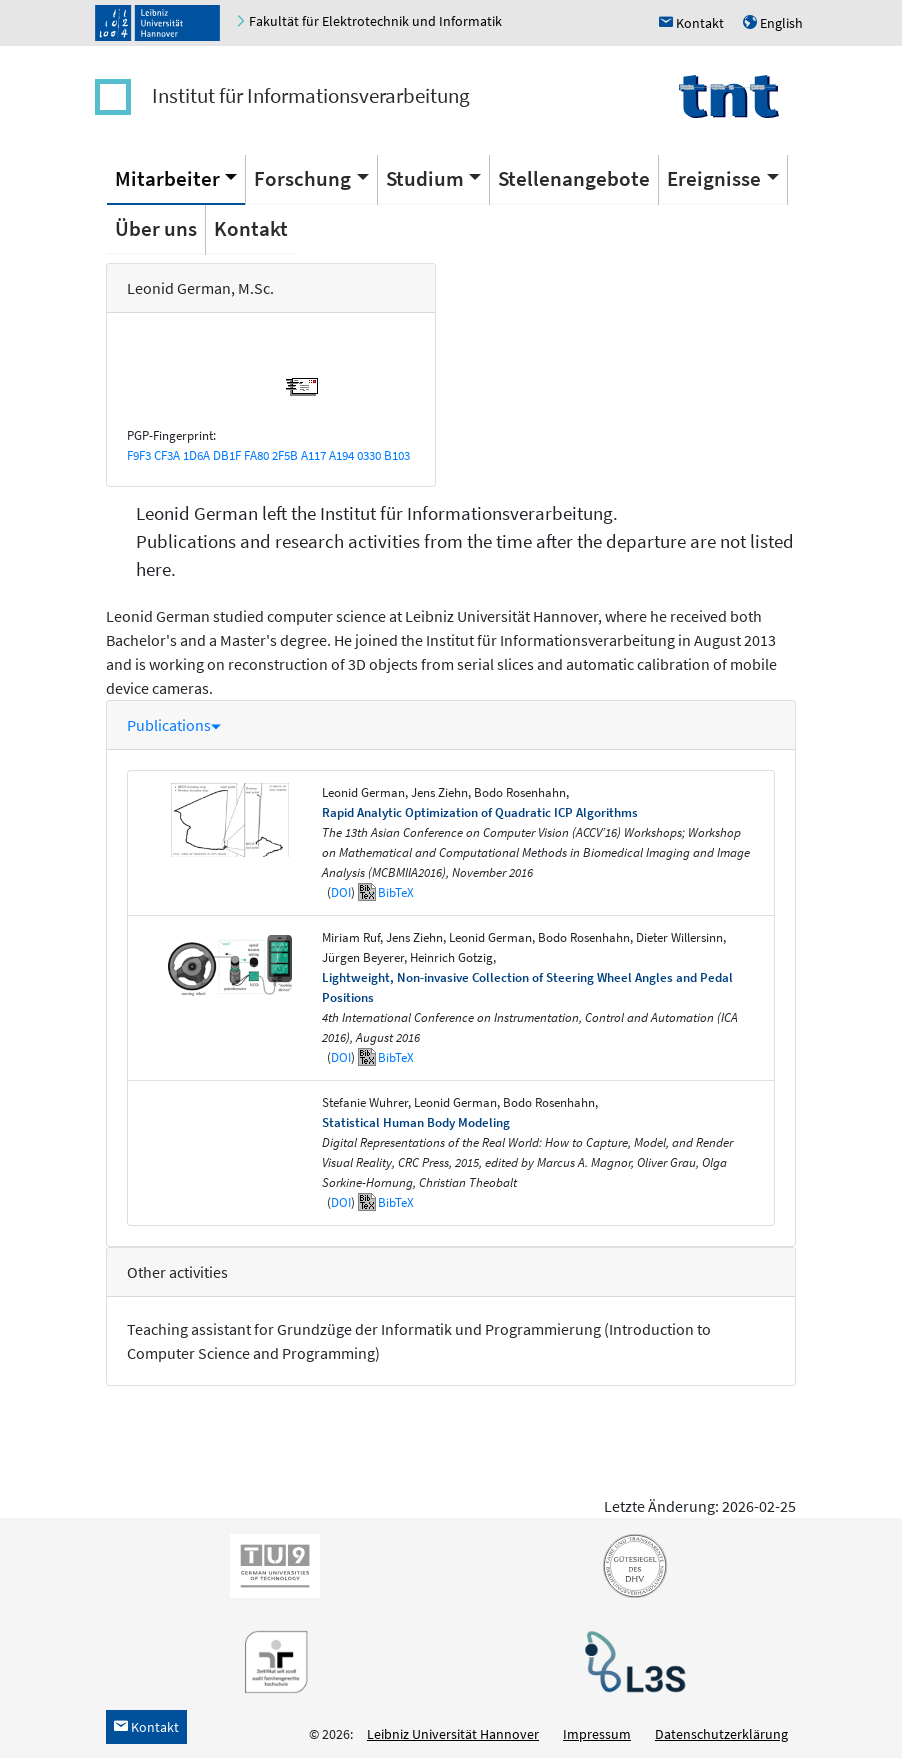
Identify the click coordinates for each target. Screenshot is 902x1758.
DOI (341, 892)
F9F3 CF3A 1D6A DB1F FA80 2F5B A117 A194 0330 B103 (268, 455)
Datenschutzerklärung (721, 1734)
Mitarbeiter (167, 178)
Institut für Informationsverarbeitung (311, 95)
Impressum (597, 1734)
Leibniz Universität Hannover (453, 1734)
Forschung (302, 178)
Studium (425, 178)
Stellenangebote (574, 178)
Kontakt (251, 228)
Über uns (156, 228)
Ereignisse (714, 178)
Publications (174, 725)
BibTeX (396, 892)
